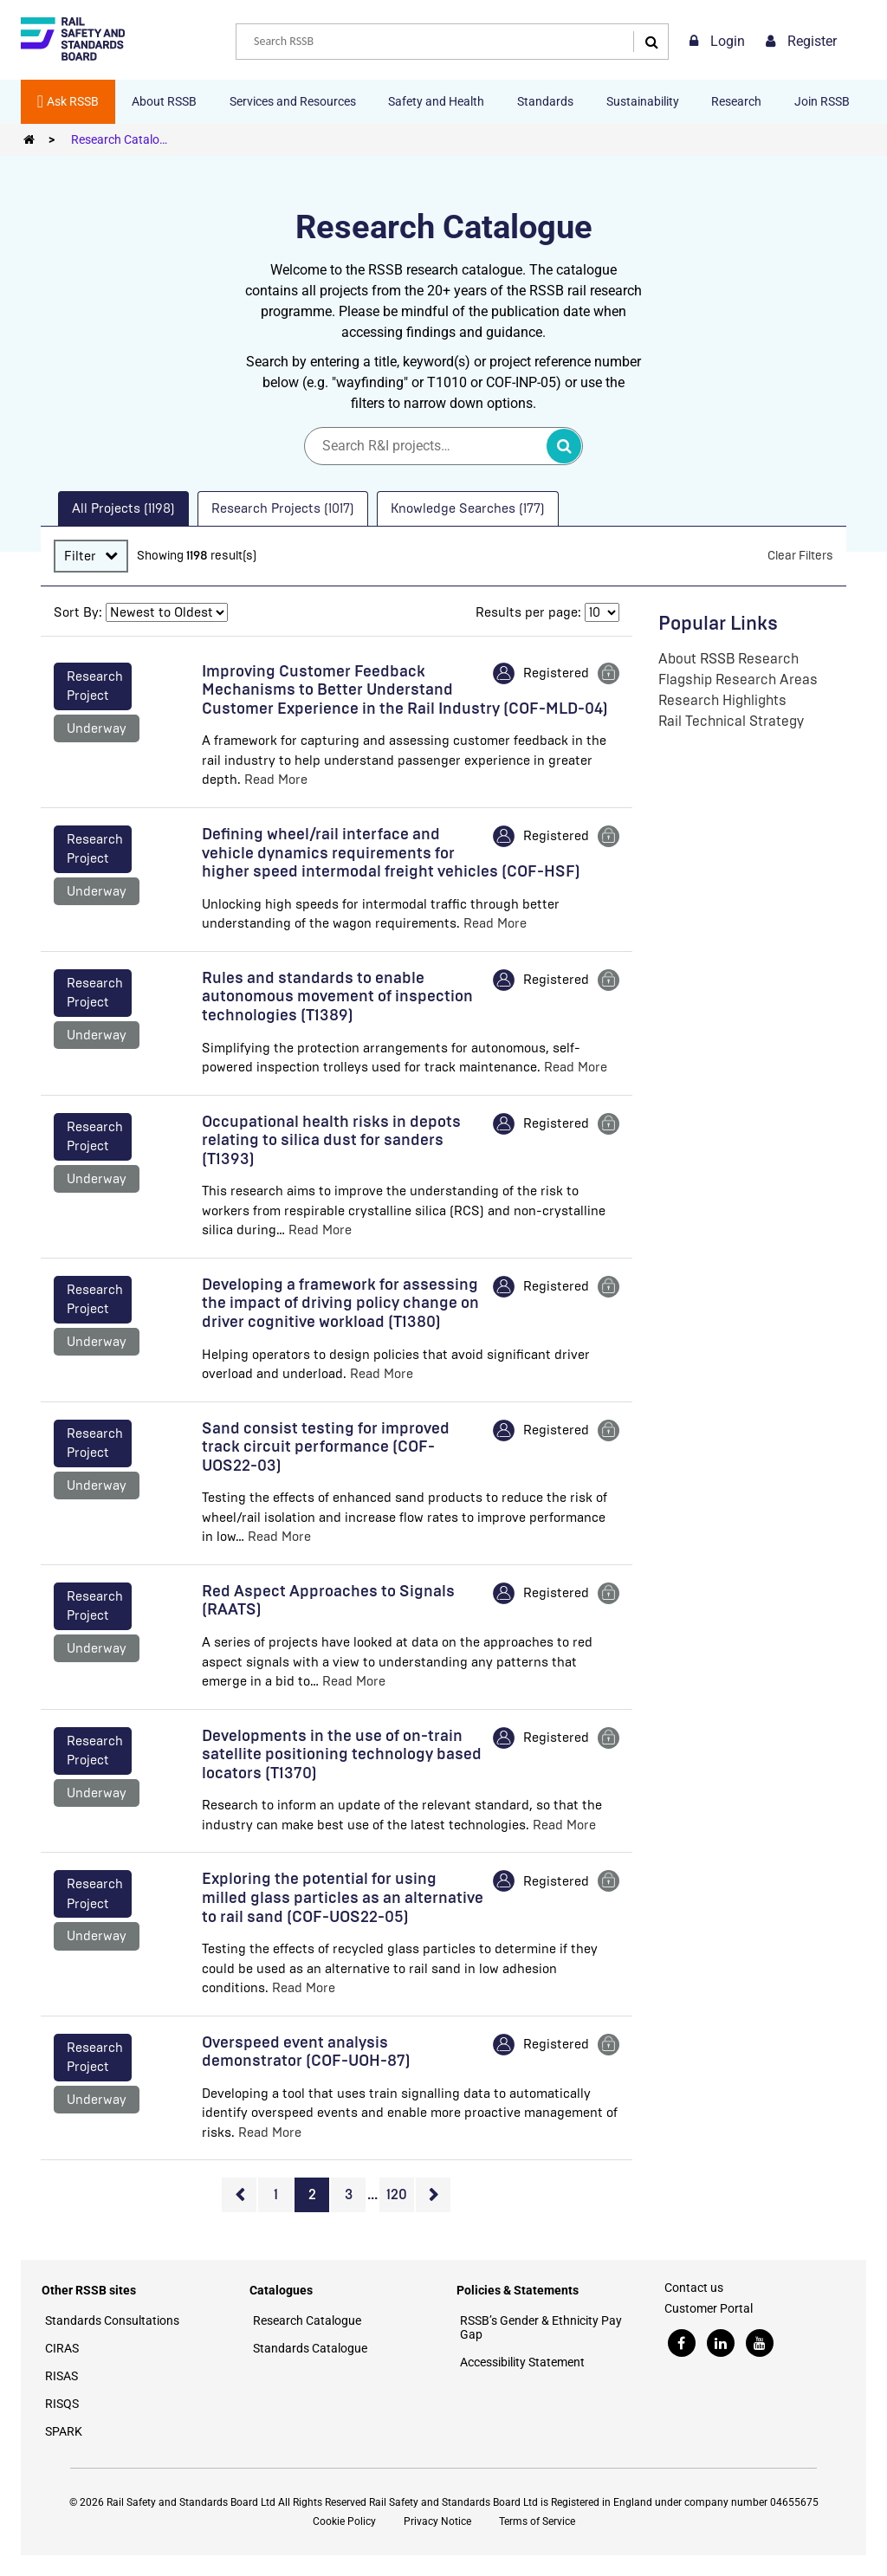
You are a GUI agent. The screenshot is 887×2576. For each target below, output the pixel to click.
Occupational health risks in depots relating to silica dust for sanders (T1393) (331, 1140)
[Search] (647, 41)
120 (396, 2194)
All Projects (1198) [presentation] (123, 508)
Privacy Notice (437, 2521)
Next (433, 2195)
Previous (239, 2195)
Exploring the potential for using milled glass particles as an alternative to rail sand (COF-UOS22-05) (342, 1897)
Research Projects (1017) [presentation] (282, 508)
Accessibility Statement (522, 2362)
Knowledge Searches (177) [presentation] (468, 508)
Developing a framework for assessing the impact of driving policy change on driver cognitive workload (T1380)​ (340, 1303)
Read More (276, 779)
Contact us (693, 2287)
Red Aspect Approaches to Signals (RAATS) (328, 1601)
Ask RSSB (68, 101)
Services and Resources (293, 101)
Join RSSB (822, 101)
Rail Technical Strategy (731, 721)
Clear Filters (800, 555)
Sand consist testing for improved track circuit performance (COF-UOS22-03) (326, 1447)
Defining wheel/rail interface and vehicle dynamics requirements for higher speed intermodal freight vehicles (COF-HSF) (391, 853)
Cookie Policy (344, 2521)
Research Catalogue (125, 139)
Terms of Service (537, 2521)
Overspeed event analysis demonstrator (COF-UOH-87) (306, 2052)
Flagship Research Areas (738, 679)
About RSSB (164, 101)
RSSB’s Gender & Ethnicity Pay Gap (541, 2327)
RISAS (61, 2376)
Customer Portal (708, 2308)
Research (736, 101)
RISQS (62, 2404)
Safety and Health (436, 101)
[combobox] (452, 41)
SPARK (63, 2431)
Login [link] (717, 41)
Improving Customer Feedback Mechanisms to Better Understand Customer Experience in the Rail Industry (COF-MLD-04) (405, 690)
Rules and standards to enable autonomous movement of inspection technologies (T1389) (337, 996)
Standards (545, 101)
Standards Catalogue (310, 2348)
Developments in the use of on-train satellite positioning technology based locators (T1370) (342, 1754)
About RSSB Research (728, 658)
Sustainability (642, 101)
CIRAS (62, 2348)
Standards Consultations (112, 2320)
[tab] (123, 509)
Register (801, 41)
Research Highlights (722, 700)
